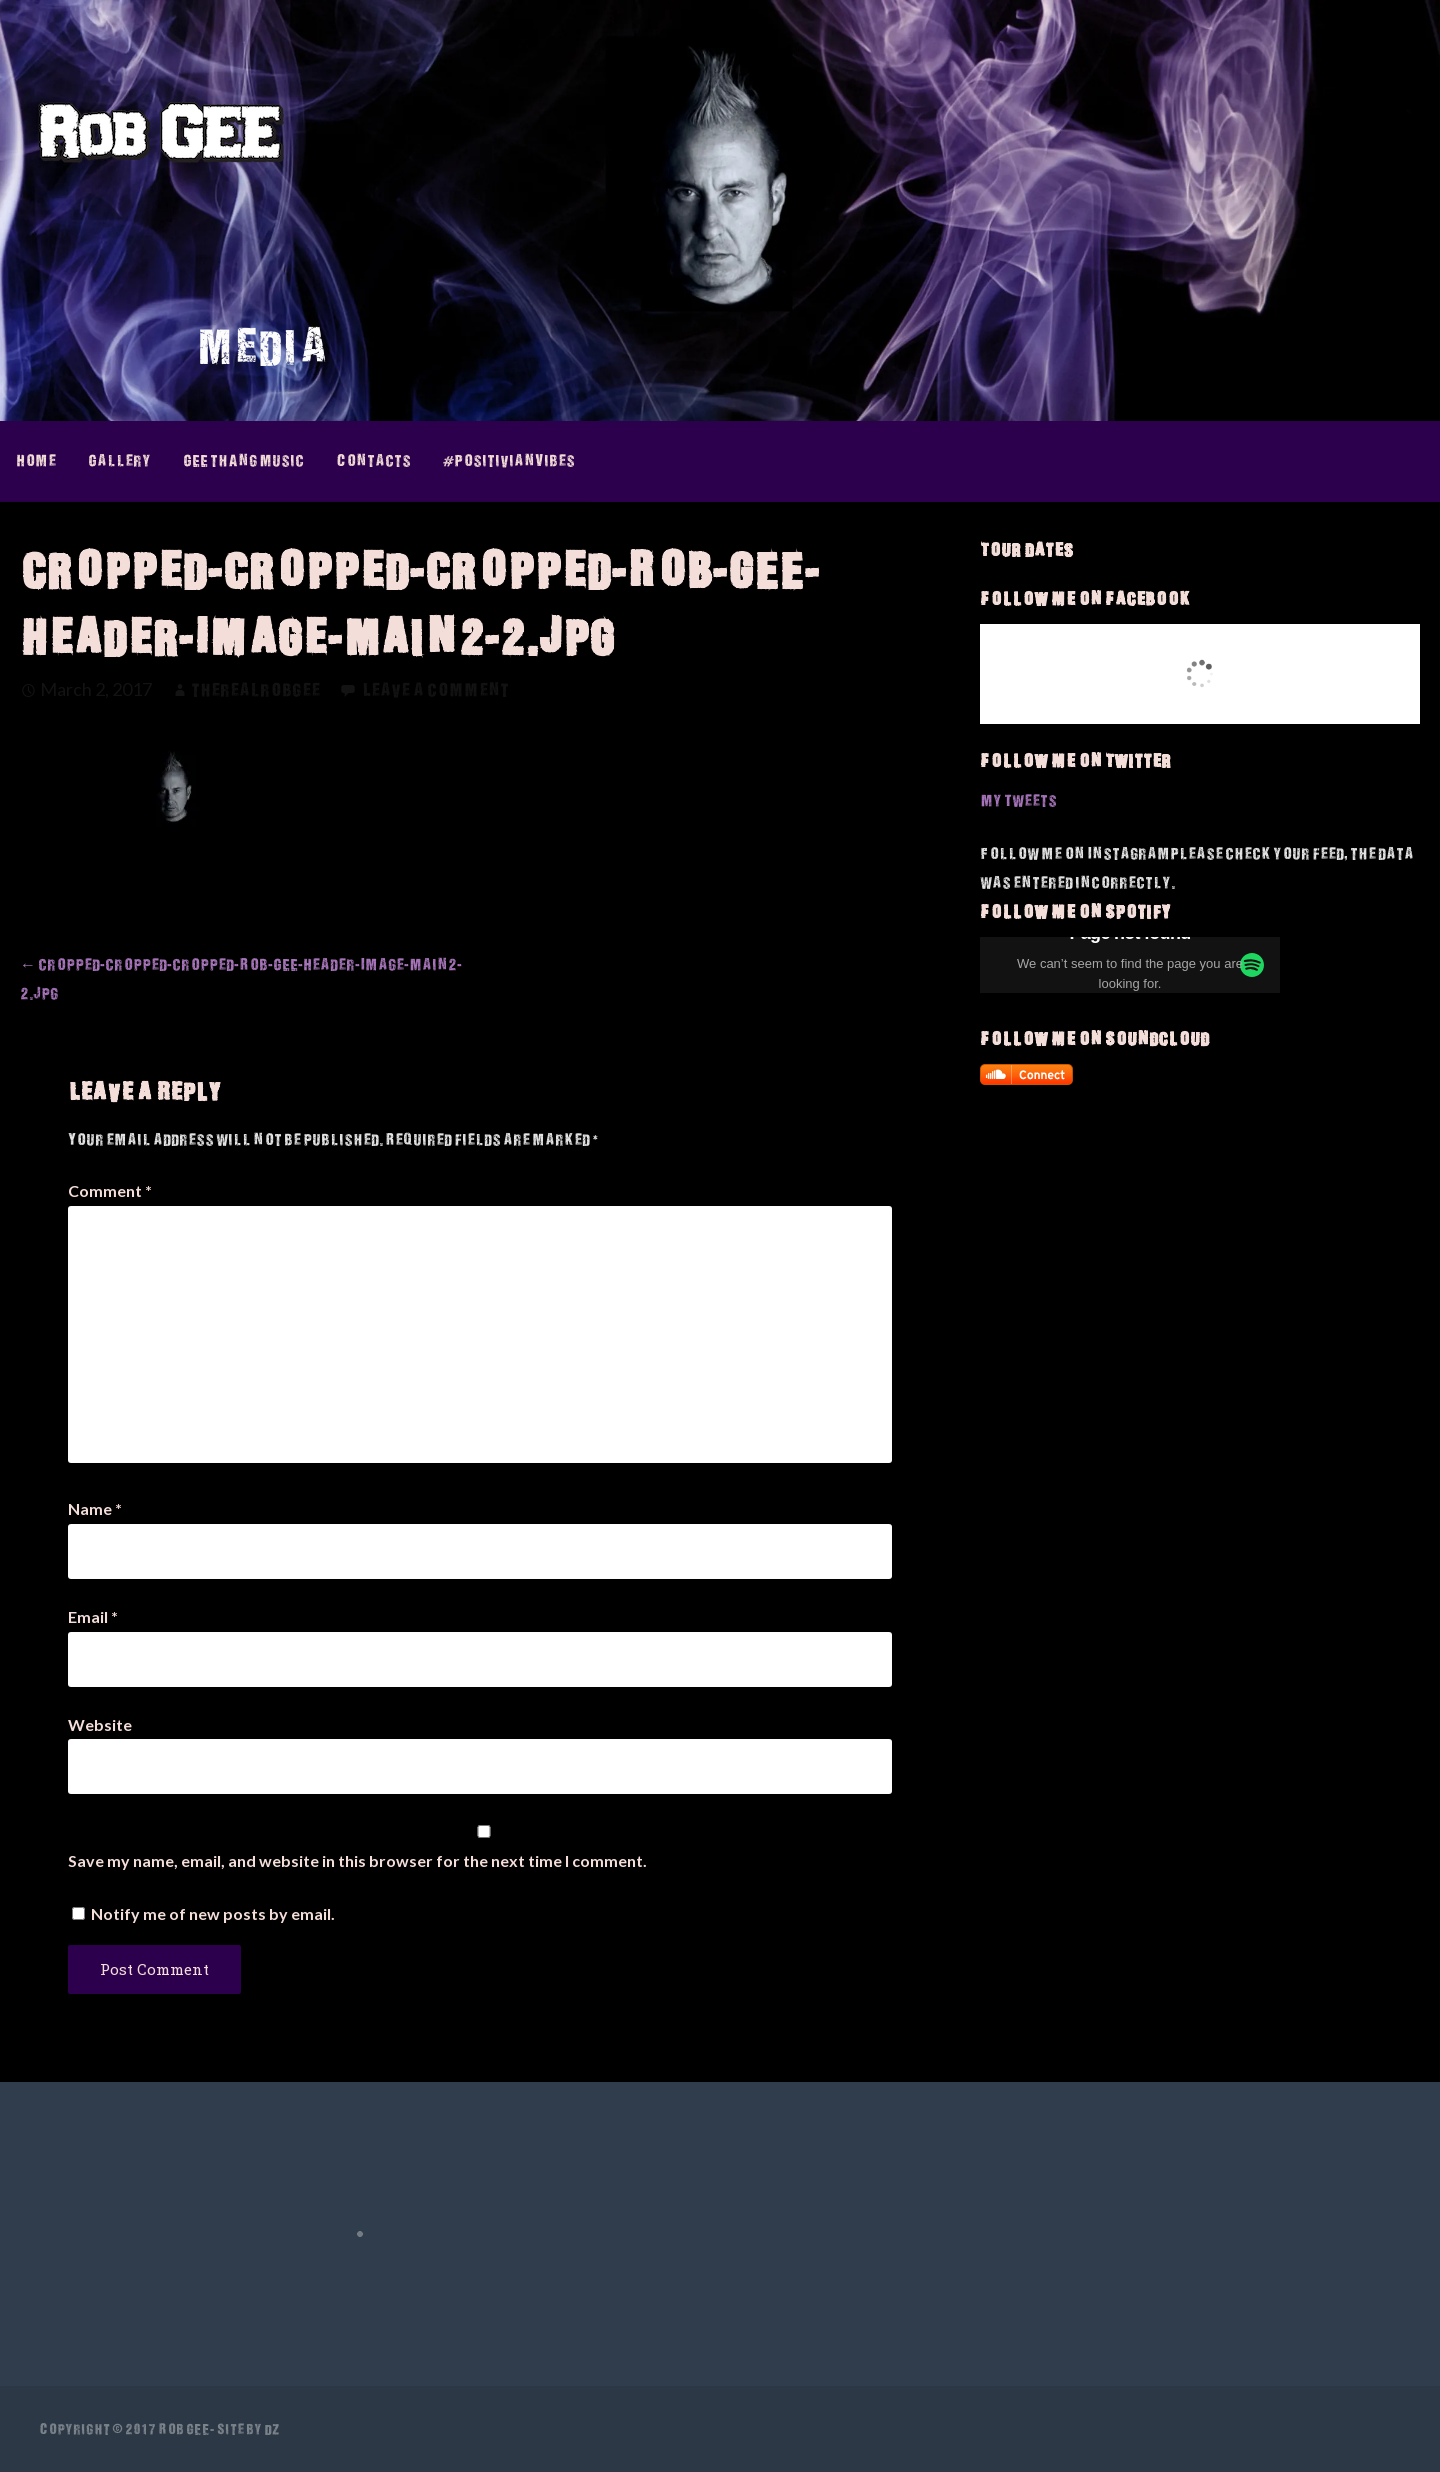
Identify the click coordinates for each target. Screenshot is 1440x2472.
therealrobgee (255, 689)
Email (93, 1616)
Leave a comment (435, 689)
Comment (110, 1190)
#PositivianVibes (509, 460)
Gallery (119, 460)
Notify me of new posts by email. (213, 1913)
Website (100, 1724)
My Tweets (1018, 800)
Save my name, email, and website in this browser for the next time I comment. (357, 1860)
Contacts (373, 460)
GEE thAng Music (243, 460)
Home (36, 460)
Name (95, 1508)
